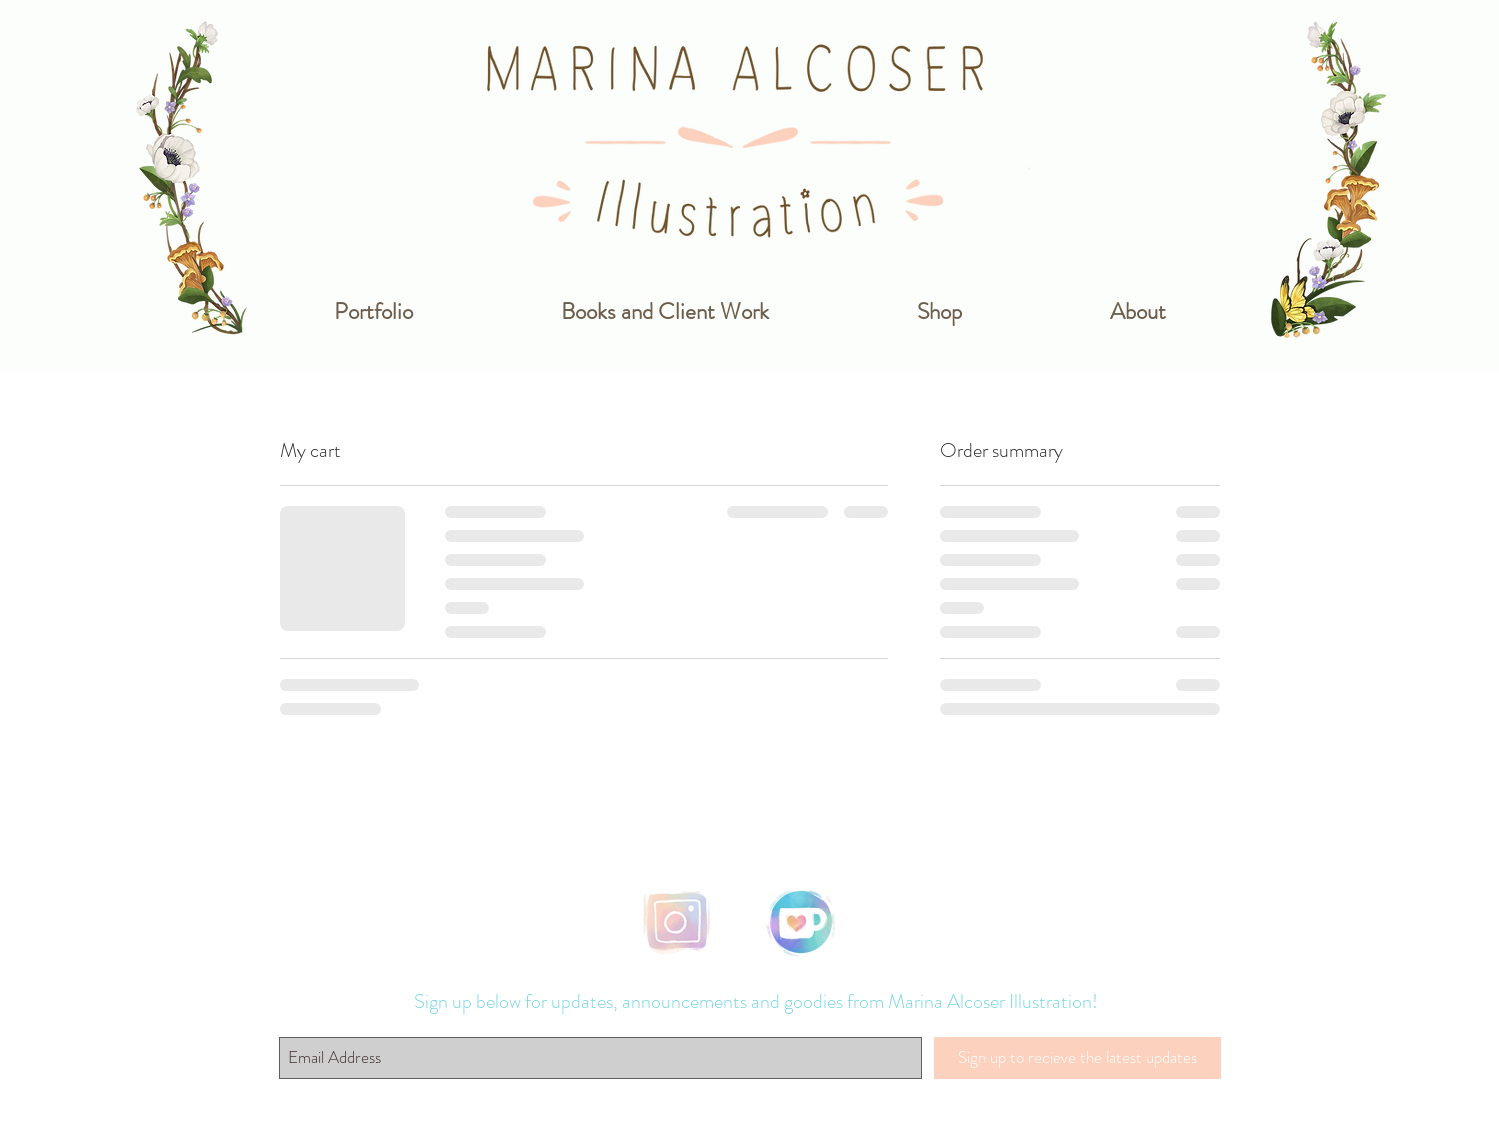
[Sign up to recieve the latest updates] (1077, 1058)
